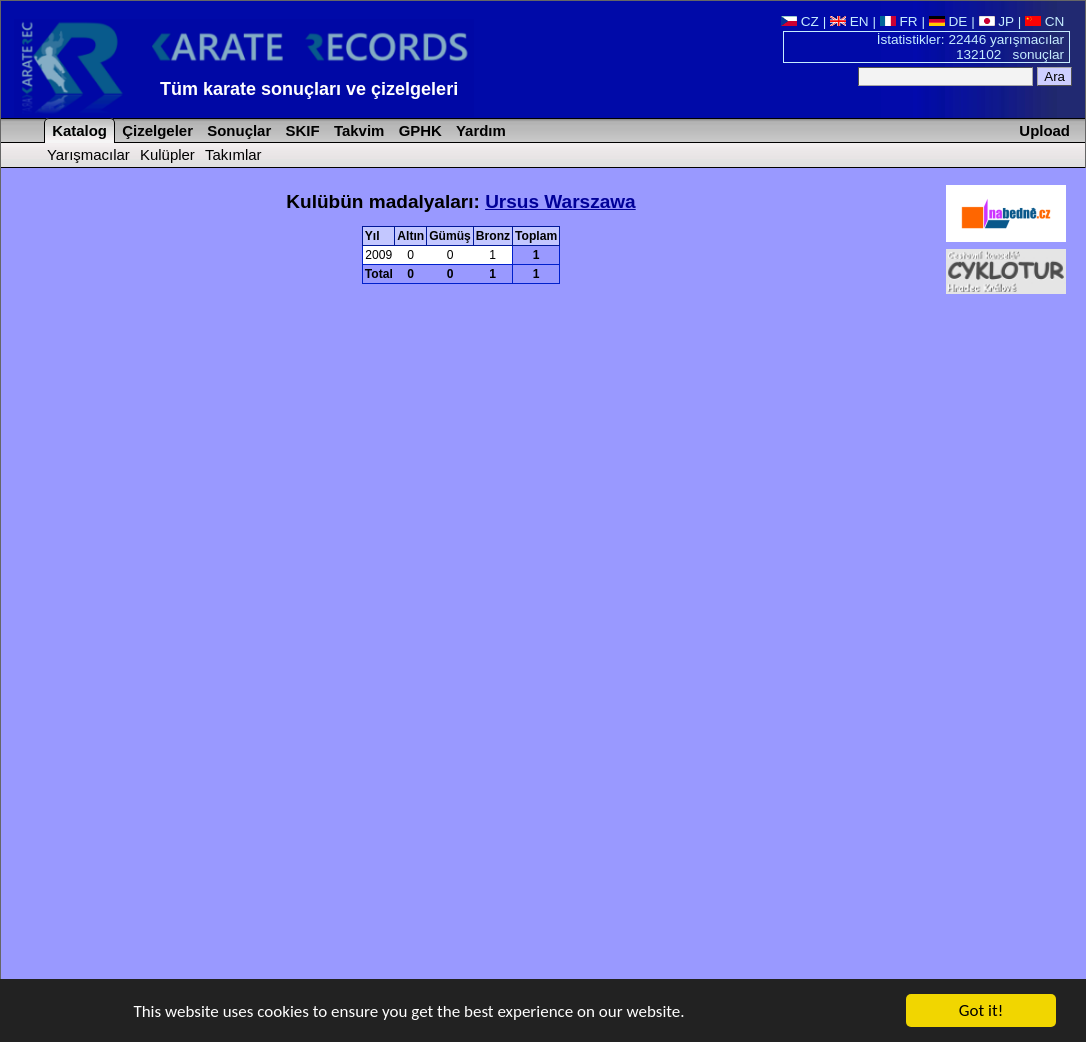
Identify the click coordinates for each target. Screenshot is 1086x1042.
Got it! (981, 1011)
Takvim (357, 130)
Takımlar (233, 154)
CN (1044, 21)
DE (948, 21)
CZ (800, 21)
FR (899, 21)
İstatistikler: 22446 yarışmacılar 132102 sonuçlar (970, 47)
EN (849, 21)
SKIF (300, 130)
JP (996, 21)
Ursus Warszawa (560, 201)
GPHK (418, 130)
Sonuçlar (237, 130)
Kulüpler (167, 154)
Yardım (479, 130)
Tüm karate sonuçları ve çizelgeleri (309, 89)
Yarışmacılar (88, 154)
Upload (1044, 130)
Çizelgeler (155, 130)
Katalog (77, 130)
